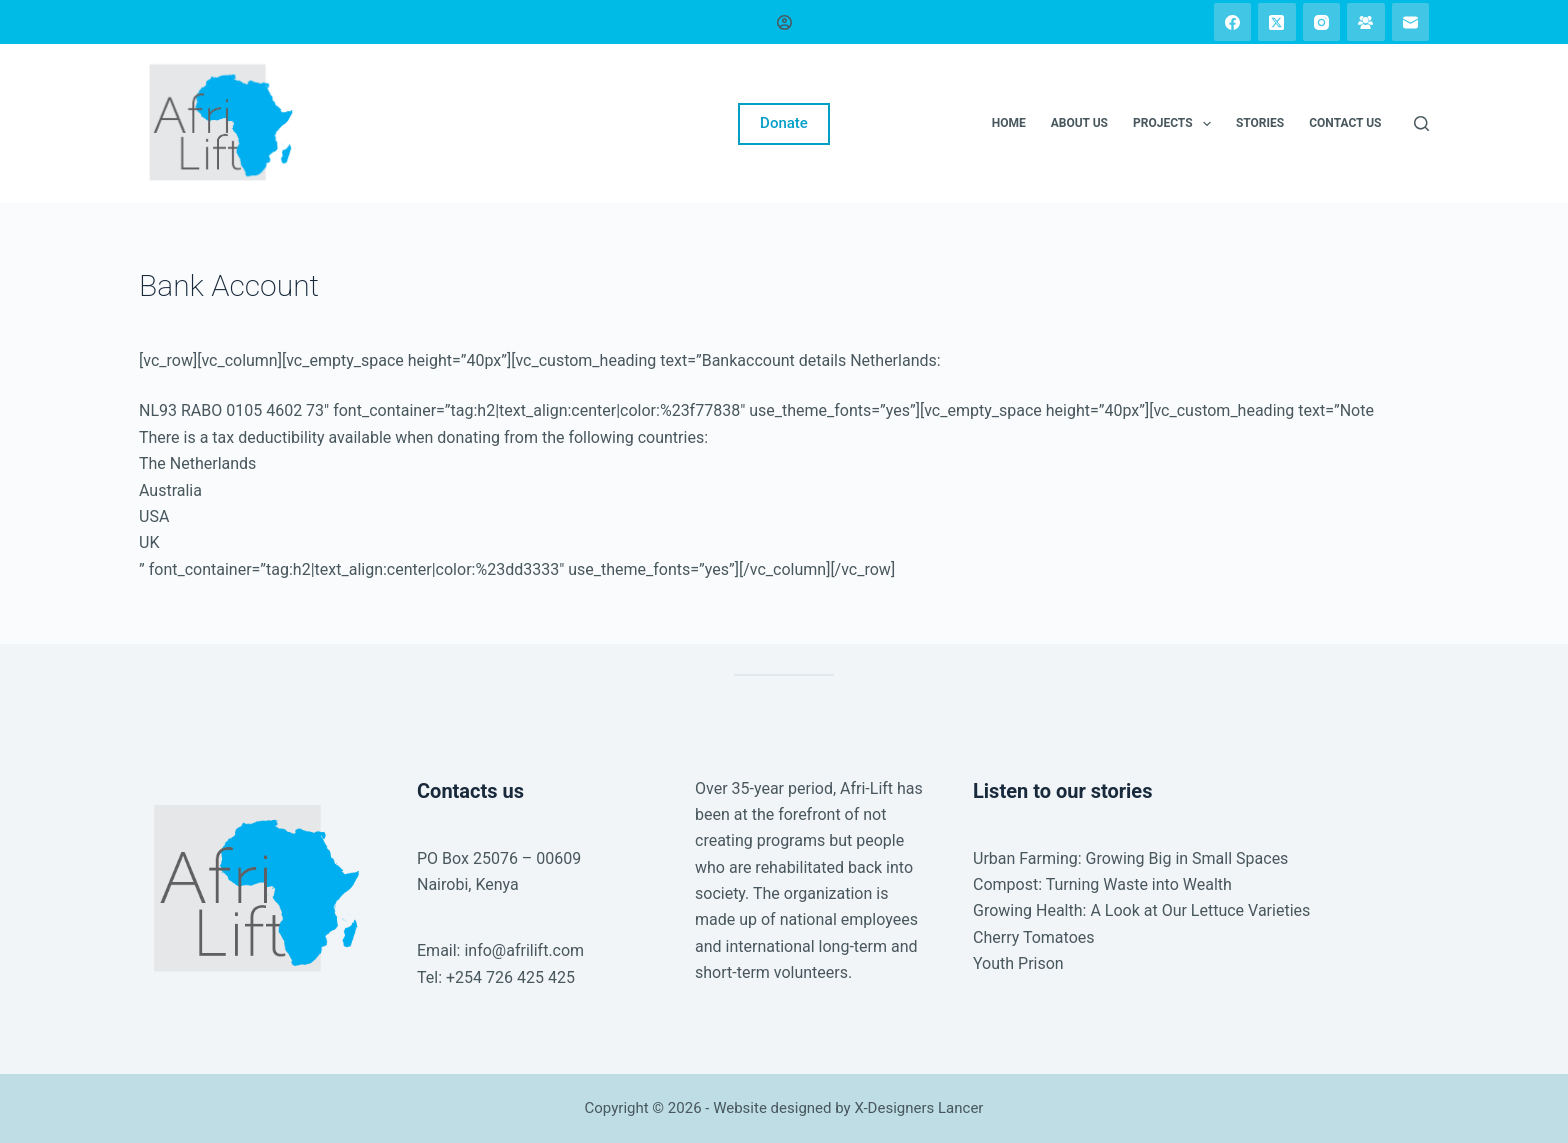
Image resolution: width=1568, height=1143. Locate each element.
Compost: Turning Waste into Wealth (1102, 884)
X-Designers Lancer (918, 1108)
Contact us (1345, 123)
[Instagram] (1322, 22)
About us (1079, 123)
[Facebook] (1233, 22)
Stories (1260, 123)
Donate (784, 123)
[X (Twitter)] (1277, 22)
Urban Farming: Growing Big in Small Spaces (1130, 858)
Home (1009, 123)
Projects (1176, 124)
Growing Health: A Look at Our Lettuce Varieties (1141, 910)
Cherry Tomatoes (1034, 937)
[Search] (1421, 123)
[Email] (1411, 22)
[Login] (784, 22)
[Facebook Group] (1366, 22)
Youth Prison (1018, 963)
